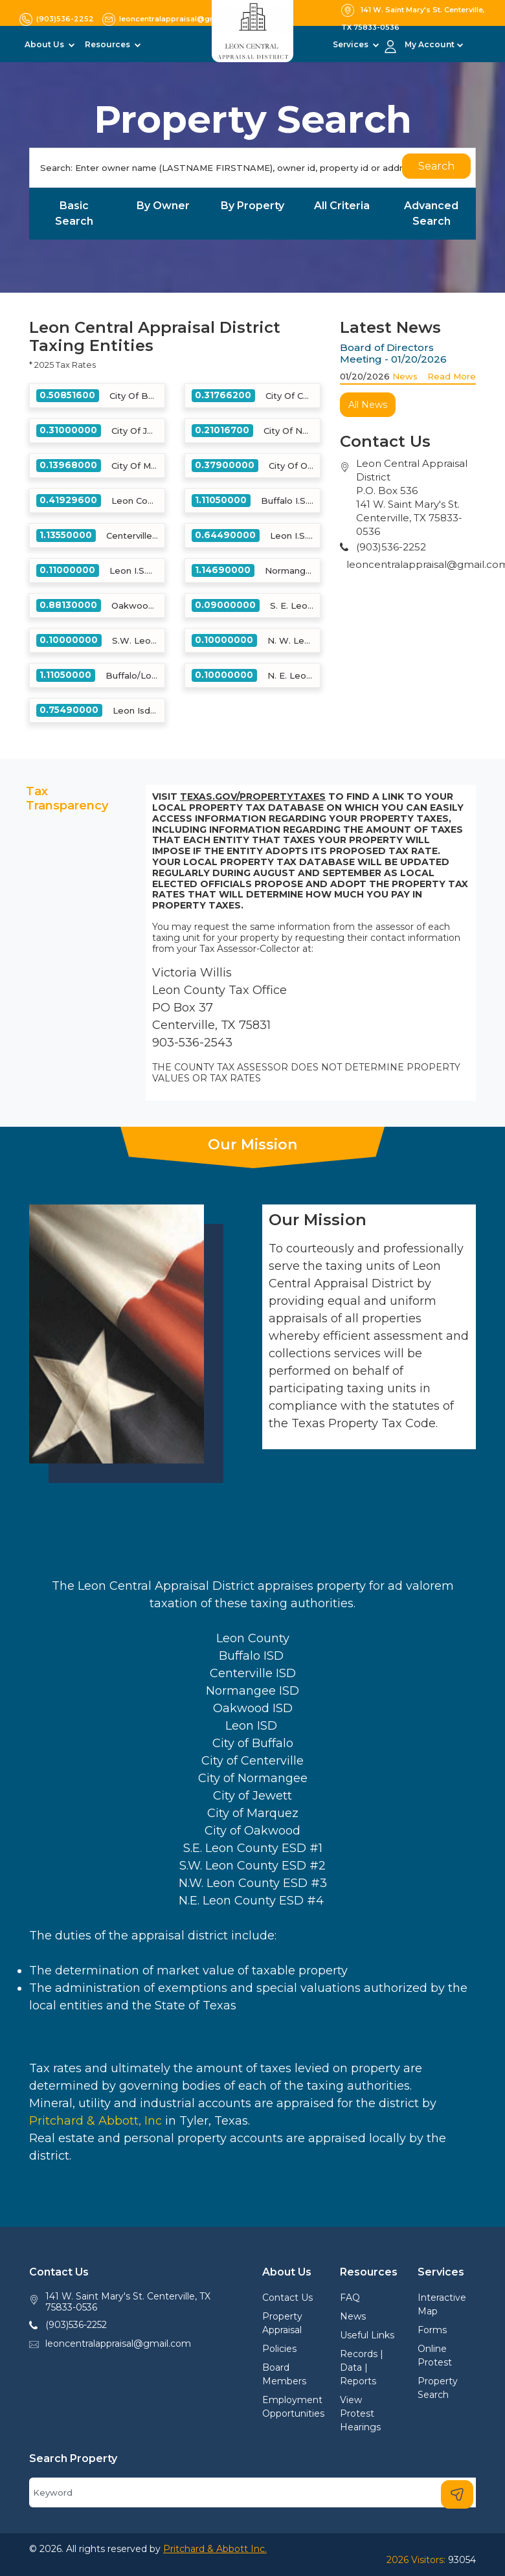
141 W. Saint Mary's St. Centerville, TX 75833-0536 (127, 2301)
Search (436, 166)
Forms (432, 2330)
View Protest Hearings (360, 2413)
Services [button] (351, 44)
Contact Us (287, 2297)
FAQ (350, 2297)
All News (367, 405)
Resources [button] (108, 44)
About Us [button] (45, 44)
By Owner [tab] (163, 205)
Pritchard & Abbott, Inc (95, 2121)
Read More (451, 376)
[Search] (252, 168)
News (405, 376)
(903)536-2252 (76, 2325)
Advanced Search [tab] (431, 213)
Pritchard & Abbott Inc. (215, 2549)
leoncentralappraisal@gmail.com (118, 2343)
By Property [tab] (252, 205)
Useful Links (367, 2335)
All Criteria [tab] (342, 205)
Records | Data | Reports (361, 2367)
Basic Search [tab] (74, 213)
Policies (279, 2349)
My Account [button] (429, 44)
